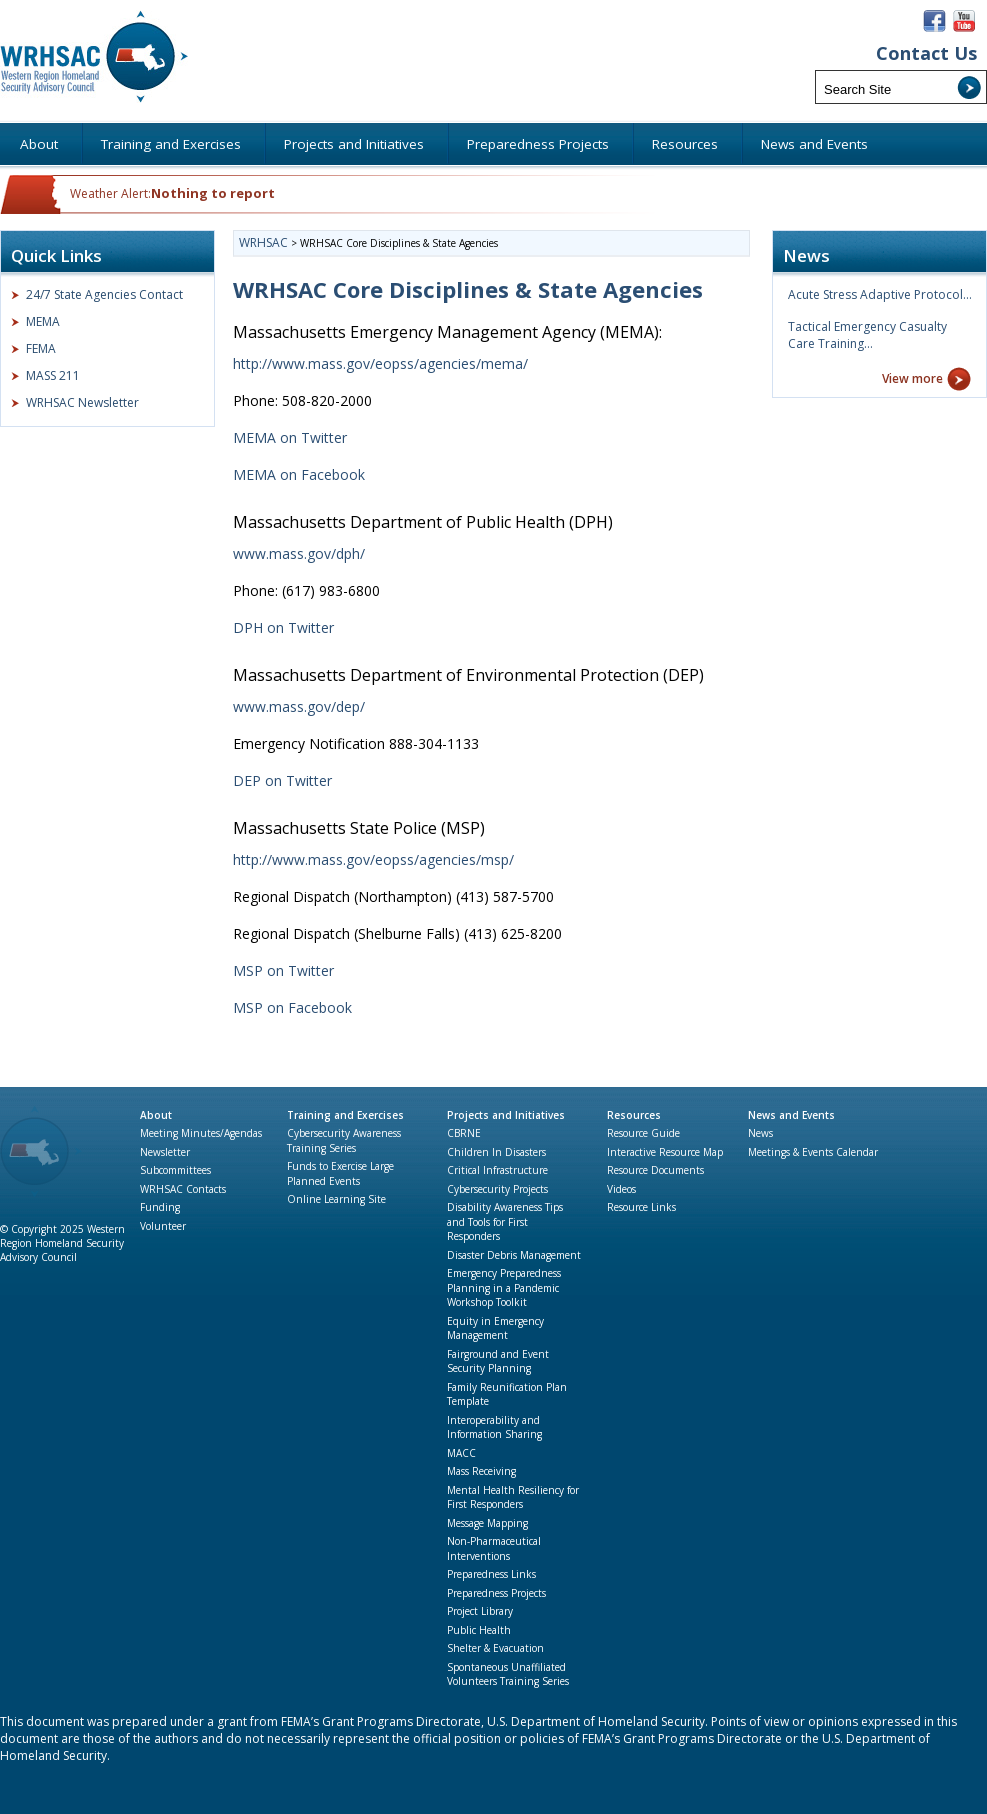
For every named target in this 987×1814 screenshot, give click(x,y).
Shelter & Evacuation (495, 1648)
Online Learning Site (336, 1199)
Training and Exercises (345, 1115)
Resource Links (641, 1207)
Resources (634, 1115)
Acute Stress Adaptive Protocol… (880, 294)
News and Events (791, 1115)
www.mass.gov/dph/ (299, 553)
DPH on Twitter (283, 627)
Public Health (479, 1630)
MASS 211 (53, 375)
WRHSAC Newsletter (82, 402)
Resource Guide (643, 1133)
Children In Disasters (496, 1152)
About (156, 1115)
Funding (160, 1207)
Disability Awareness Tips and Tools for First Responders (505, 1221)
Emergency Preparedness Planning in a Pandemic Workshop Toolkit (504, 1287)
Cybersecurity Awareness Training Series (344, 1140)
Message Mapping (487, 1523)
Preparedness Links (491, 1574)
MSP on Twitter (283, 970)
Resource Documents (655, 1170)
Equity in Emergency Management (495, 1328)
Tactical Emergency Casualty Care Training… (867, 335)
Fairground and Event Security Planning (498, 1361)
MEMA (43, 321)
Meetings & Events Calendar (813, 1152)
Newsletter (165, 1152)
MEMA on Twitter (290, 437)
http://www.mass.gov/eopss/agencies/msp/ (373, 859)
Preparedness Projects (496, 1593)
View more (912, 378)
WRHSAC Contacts (183, 1189)
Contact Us (926, 53)
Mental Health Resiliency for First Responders (513, 1497)
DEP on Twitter (282, 780)
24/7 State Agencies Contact (104, 294)
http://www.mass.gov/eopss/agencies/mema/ (380, 363)
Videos (621, 1189)
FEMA (41, 348)
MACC (461, 1453)
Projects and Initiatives (506, 1115)
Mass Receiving (481, 1471)
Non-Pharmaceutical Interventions (494, 1548)
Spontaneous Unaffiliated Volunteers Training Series (508, 1674)
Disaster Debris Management (514, 1255)
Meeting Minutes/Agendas (201, 1133)
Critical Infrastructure (497, 1170)
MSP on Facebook (292, 1007)
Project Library (480, 1611)
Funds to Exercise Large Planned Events (340, 1173)
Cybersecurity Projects (497, 1189)
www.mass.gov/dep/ (299, 706)
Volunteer (163, 1226)
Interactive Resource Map (665, 1152)
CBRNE (464, 1133)
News (760, 1133)
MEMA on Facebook (299, 474)
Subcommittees (175, 1170)
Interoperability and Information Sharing (494, 1427)
